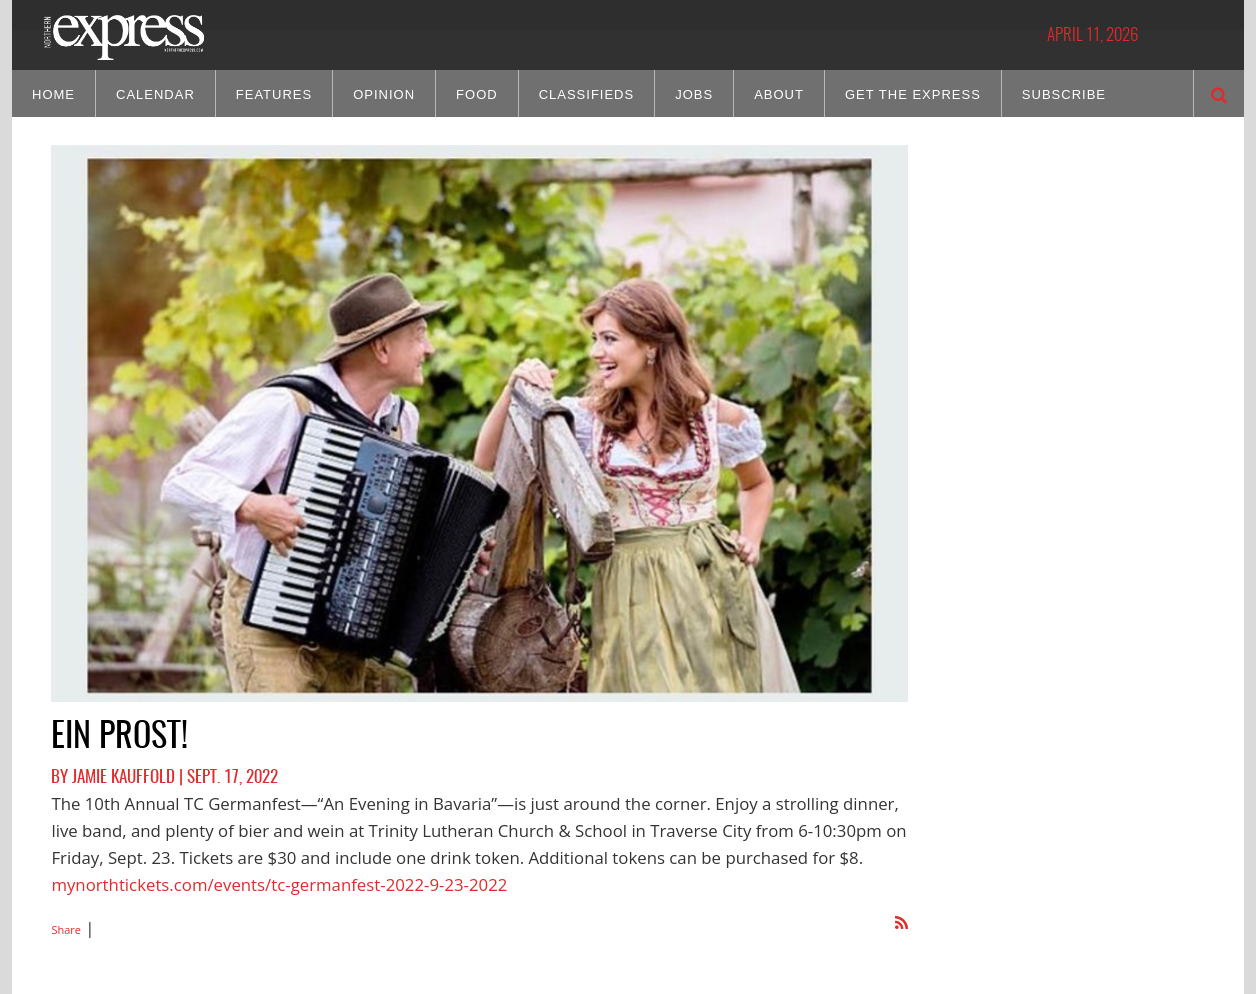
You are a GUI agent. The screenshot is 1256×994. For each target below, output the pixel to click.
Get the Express (913, 94)
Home (53, 94)
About (779, 94)
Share (66, 929)
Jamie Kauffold (123, 778)
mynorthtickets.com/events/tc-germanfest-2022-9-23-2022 (279, 884)
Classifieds (587, 94)
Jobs (694, 94)
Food (477, 94)
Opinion (384, 94)
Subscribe (1064, 94)
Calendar (155, 94)
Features (274, 94)
